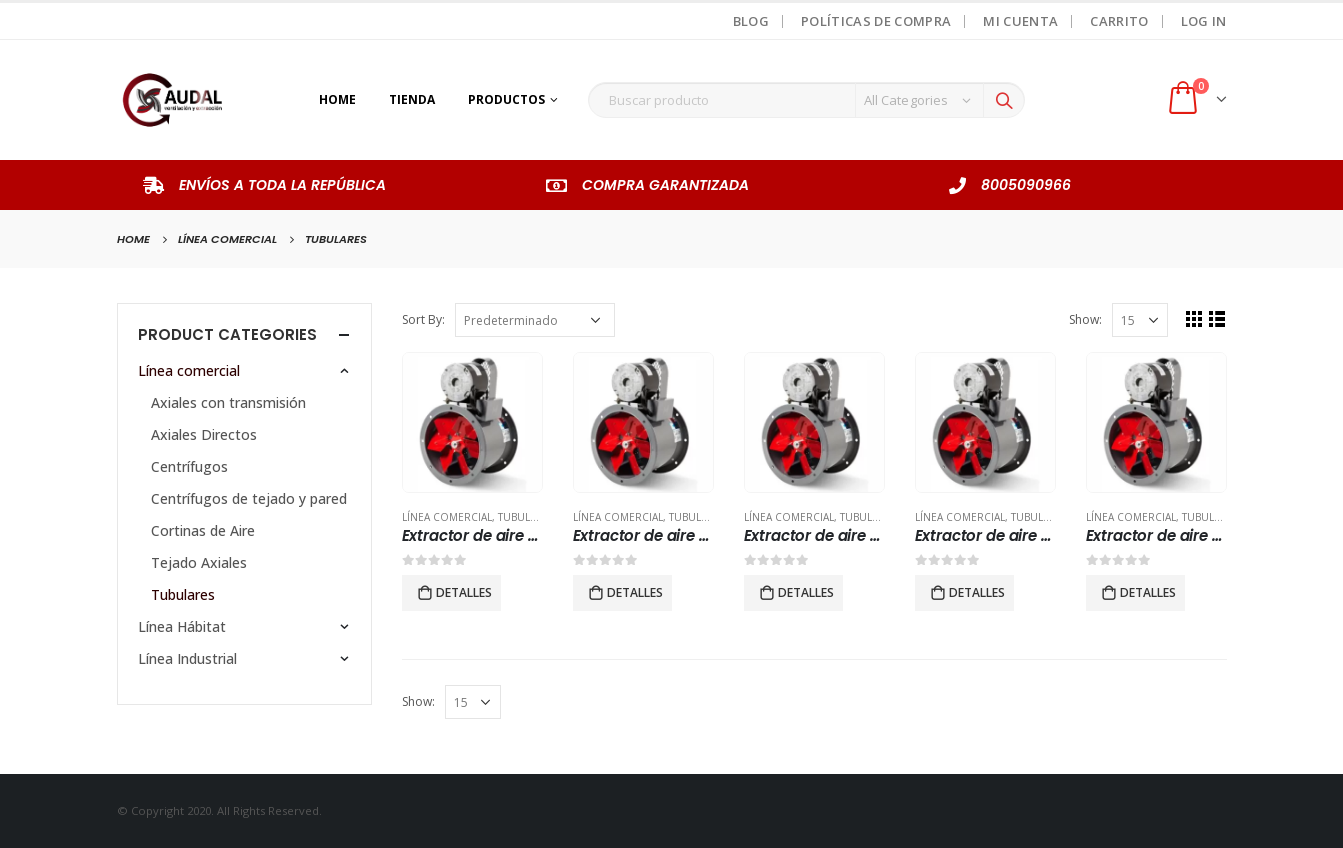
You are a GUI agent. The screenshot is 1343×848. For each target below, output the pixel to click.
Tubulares (526, 517)
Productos (506, 99)
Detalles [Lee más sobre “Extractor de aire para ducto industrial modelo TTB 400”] (635, 592)
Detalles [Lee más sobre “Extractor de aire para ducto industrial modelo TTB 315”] (464, 592)
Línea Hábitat (182, 626)
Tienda (412, 99)
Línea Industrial (187, 658)
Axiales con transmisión (228, 402)
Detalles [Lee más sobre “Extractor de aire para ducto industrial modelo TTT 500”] (977, 592)
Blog (751, 21)
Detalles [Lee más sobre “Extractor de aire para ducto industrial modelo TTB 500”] (806, 592)
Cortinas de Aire (203, 530)
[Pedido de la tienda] (535, 320)
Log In (1204, 21)
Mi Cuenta (1020, 21)
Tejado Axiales (199, 562)
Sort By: (423, 319)
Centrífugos (189, 466)
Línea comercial (447, 517)
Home (337, 99)
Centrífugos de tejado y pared (249, 498)
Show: (1085, 319)
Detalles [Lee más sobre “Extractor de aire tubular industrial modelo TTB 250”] (1148, 592)
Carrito (1119, 21)
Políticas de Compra (876, 21)
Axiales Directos (204, 434)
